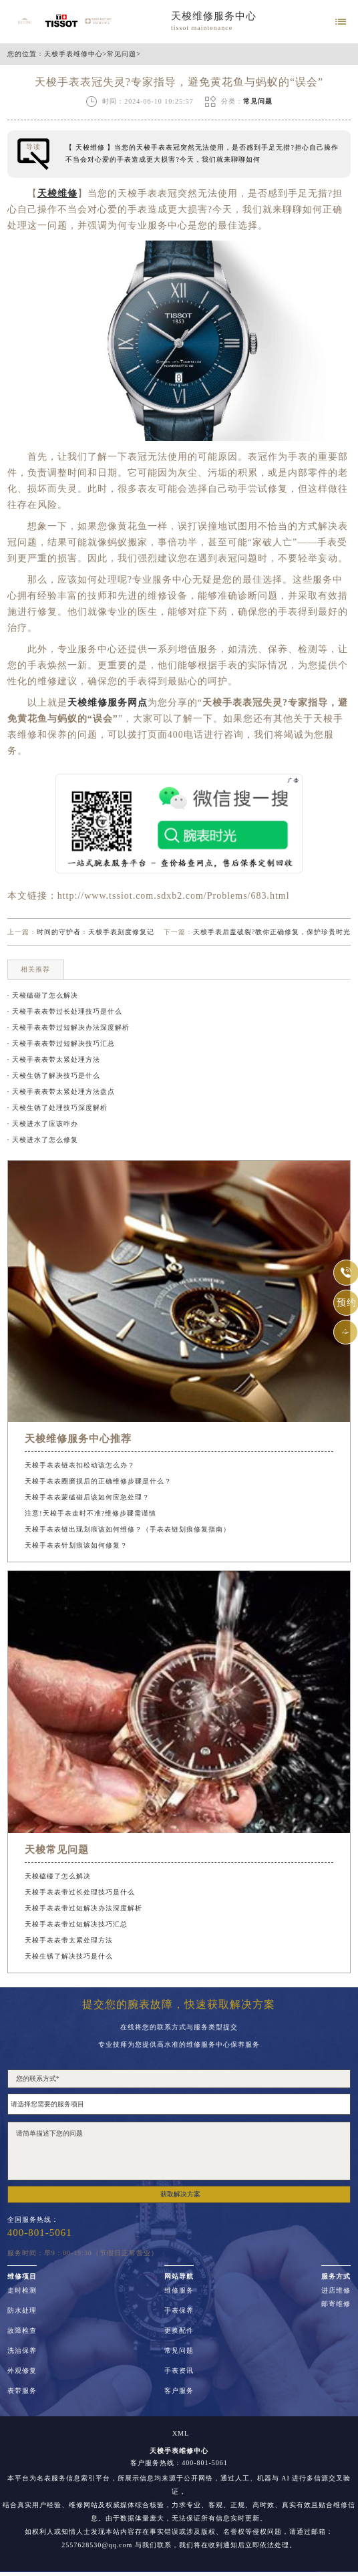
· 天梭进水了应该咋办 (42, 1123)
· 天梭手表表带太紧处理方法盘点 (61, 1091)
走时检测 (22, 2290)
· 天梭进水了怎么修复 (42, 1139)
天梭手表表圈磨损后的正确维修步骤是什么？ (98, 1481)
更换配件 (179, 2330)
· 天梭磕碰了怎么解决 (42, 995)
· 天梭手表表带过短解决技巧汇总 (61, 1043)
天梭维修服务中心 (213, 16)
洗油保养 (22, 2350)
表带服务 (22, 2391)
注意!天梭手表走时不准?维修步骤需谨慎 (90, 1513)
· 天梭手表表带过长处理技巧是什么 (64, 1011)
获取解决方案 (180, 2194)
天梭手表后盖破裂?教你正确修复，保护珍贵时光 (272, 932)
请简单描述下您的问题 (179, 2151)
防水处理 (22, 2310)
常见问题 (121, 54)
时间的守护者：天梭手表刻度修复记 (95, 932)
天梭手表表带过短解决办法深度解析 (83, 1908)
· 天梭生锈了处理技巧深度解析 (57, 1107)
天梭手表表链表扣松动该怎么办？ (80, 1465)
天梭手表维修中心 (73, 54)
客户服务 (179, 2391)
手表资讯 (179, 2371)
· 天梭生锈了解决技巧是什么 (53, 1075)
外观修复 (22, 2371)
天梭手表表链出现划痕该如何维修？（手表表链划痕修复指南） (127, 1529)
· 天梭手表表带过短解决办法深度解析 (68, 1027)
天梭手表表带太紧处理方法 (69, 1940)
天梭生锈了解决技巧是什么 (69, 1956)
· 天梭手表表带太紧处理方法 (53, 1059)
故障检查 (22, 2330)
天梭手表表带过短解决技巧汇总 (76, 1924)
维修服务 (179, 2290)
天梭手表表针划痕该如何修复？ (76, 1545)
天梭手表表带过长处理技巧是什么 (80, 1892)
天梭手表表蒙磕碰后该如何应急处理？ (87, 1497)
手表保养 (179, 2310)
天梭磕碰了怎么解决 (58, 1876)
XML (180, 2433)
